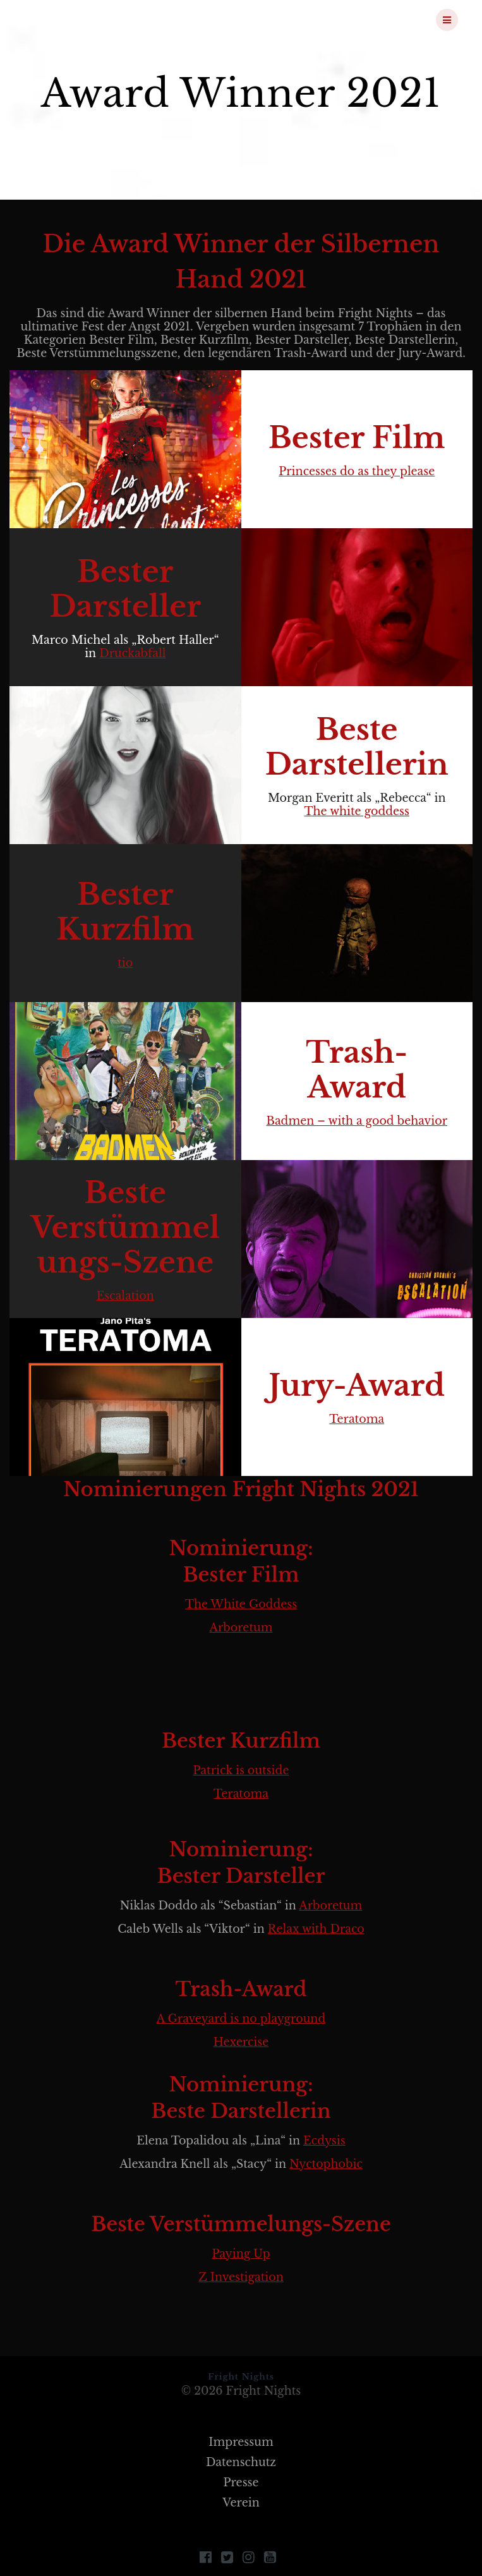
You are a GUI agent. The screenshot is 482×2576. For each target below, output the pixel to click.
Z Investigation (241, 2277)
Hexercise (241, 2042)
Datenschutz (241, 2462)
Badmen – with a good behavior (356, 1121)
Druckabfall (132, 653)
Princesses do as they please (357, 471)
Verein (241, 2503)
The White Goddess (241, 1604)
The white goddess (356, 811)
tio (125, 963)
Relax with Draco (316, 1929)
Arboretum (240, 1628)
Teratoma (356, 1419)
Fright (90, 20)
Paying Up (241, 2254)
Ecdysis (324, 2141)
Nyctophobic (326, 2164)
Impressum (241, 2442)
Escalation (125, 1296)
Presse (240, 2482)
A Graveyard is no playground (241, 2019)
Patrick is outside (241, 1770)
